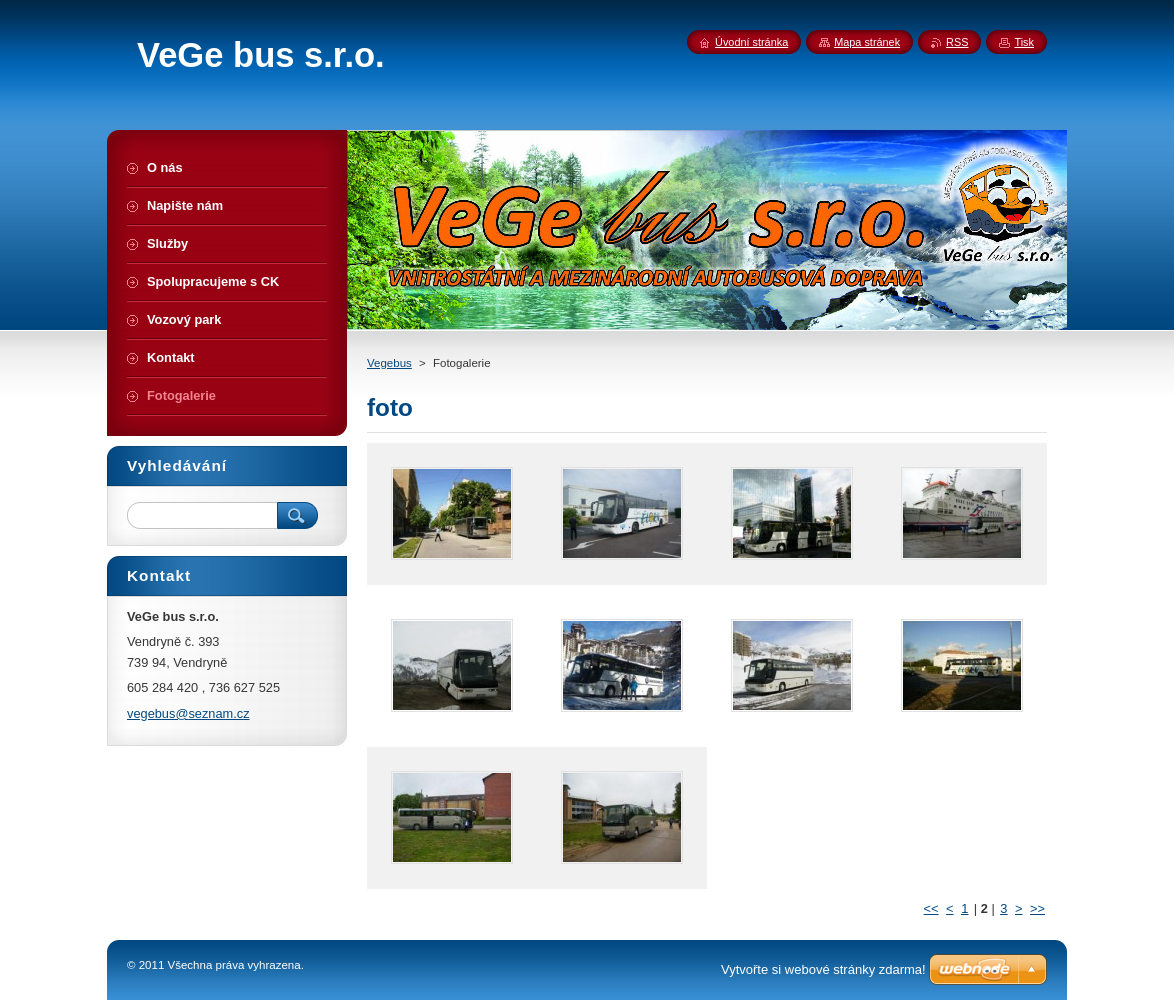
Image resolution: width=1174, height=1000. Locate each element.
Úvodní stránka (751, 42)
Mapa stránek (867, 42)
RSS (957, 42)
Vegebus (389, 363)
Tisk (1024, 42)
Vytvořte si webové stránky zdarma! (823, 969)
